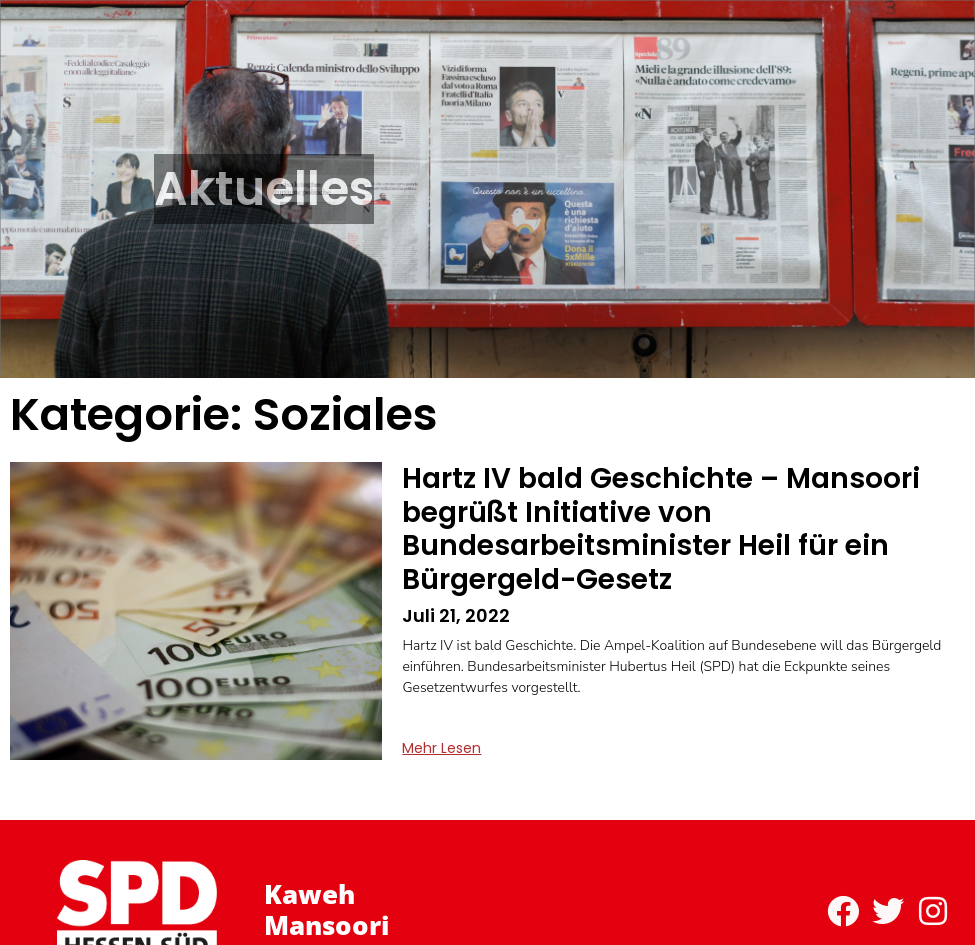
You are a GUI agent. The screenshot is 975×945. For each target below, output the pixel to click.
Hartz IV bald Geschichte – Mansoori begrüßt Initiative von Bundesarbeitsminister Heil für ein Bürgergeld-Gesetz (661, 529)
